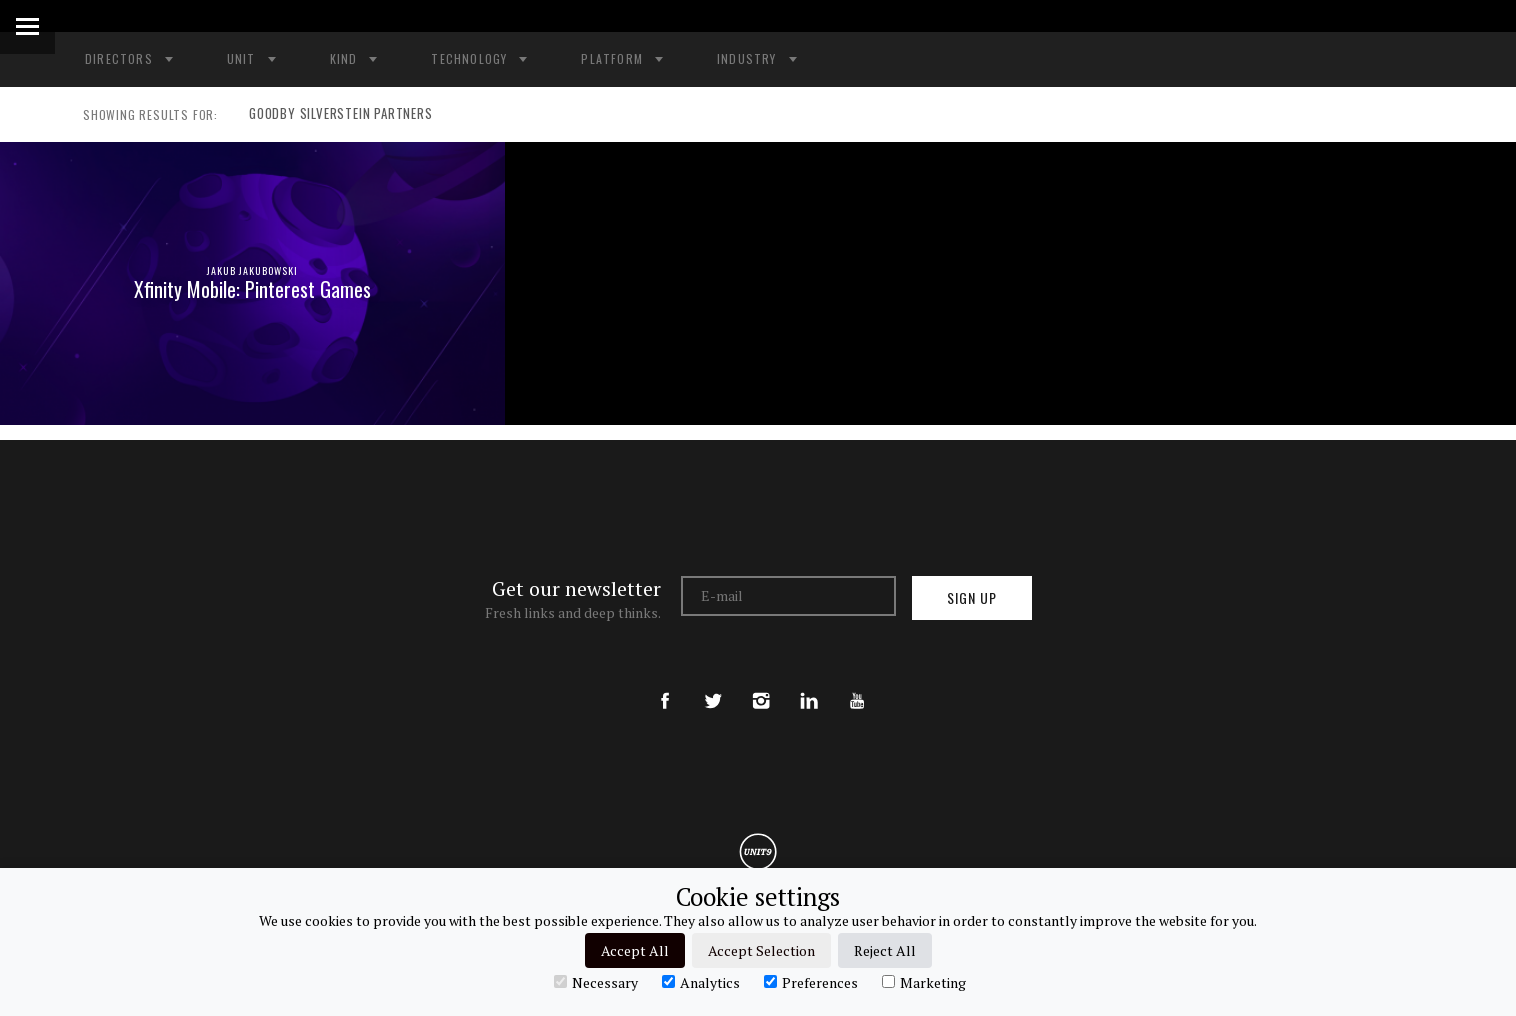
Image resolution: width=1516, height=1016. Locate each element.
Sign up (972, 597)
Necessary (596, 982)
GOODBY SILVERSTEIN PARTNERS (334, 115)
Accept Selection (761, 950)
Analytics (701, 982)
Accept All (635, 950)
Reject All (885, 950)
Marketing (924, 982)
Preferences (811, 982)
